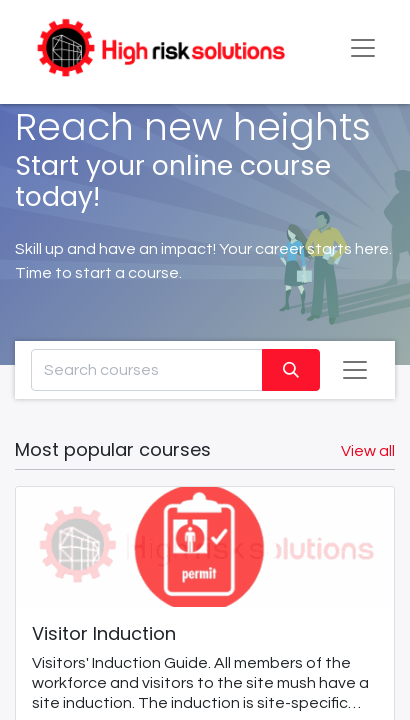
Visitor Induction (104, 634)
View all (368, 451)
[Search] (291, 370)
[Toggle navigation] (355, 370)
